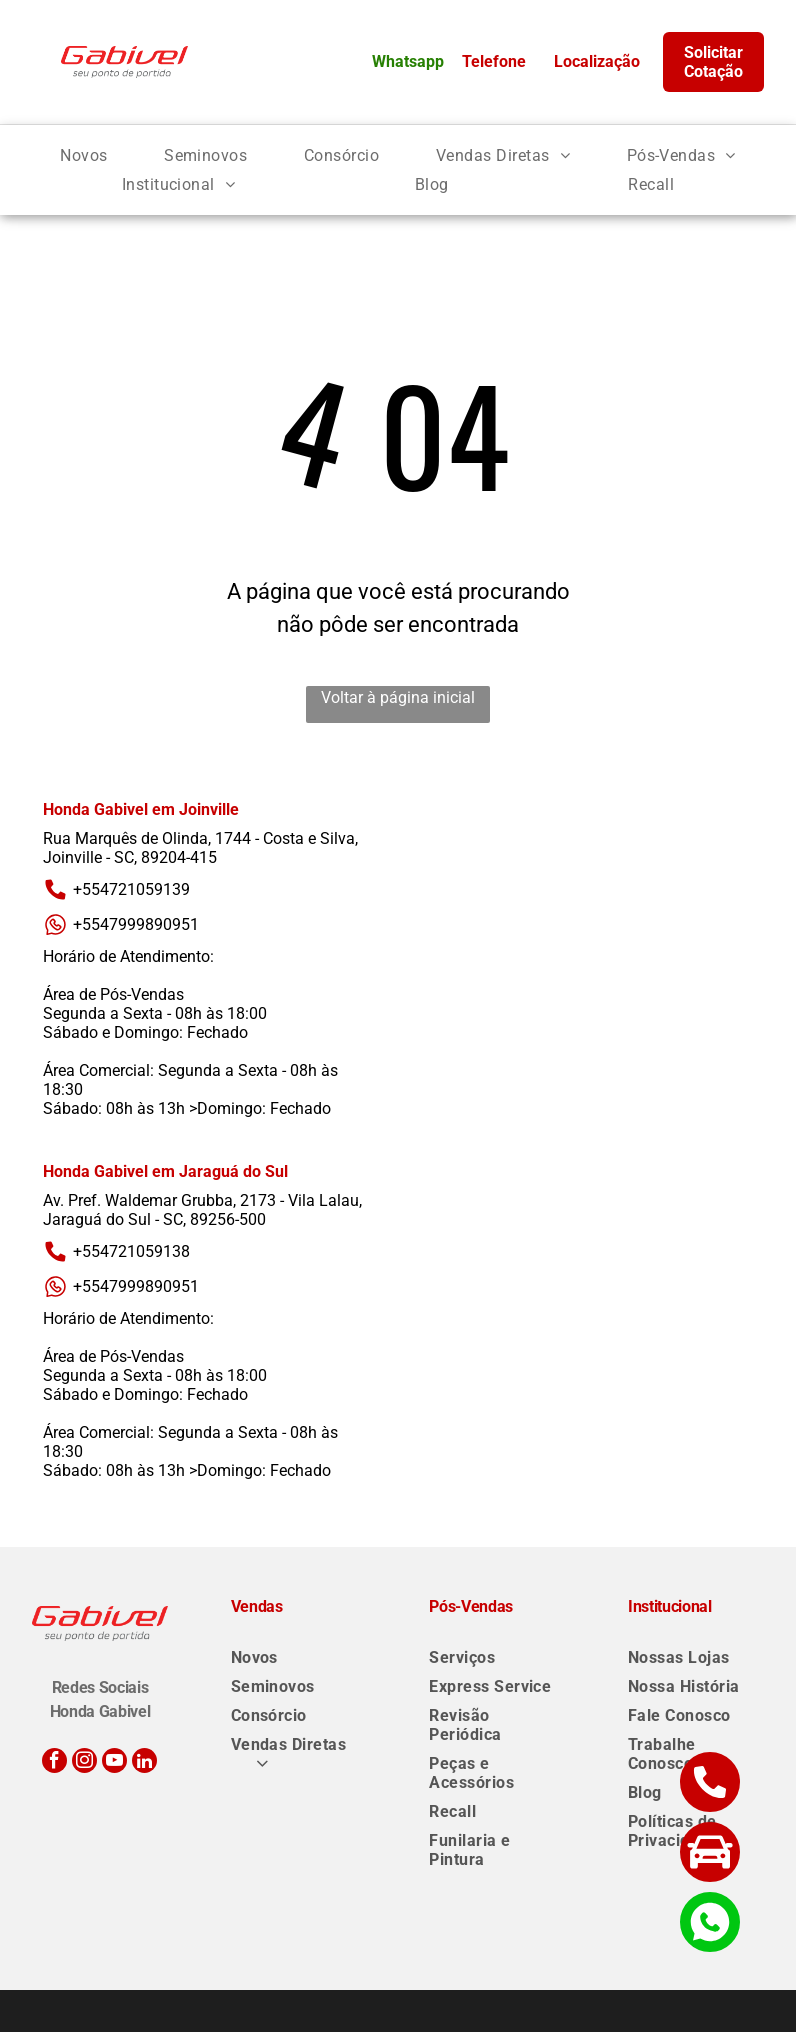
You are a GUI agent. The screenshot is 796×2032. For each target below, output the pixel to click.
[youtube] (114, 1763)
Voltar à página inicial (398, 697)
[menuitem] (83, 155)
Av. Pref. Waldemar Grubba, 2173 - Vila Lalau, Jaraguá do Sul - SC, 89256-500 (202, 1210)
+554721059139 (116, 889)
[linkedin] (144, 1763)
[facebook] (54, 1763)
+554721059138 (116, 1251)
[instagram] (84, 1763)
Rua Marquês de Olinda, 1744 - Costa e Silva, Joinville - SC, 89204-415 (200, 848)
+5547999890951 (121, 924)
